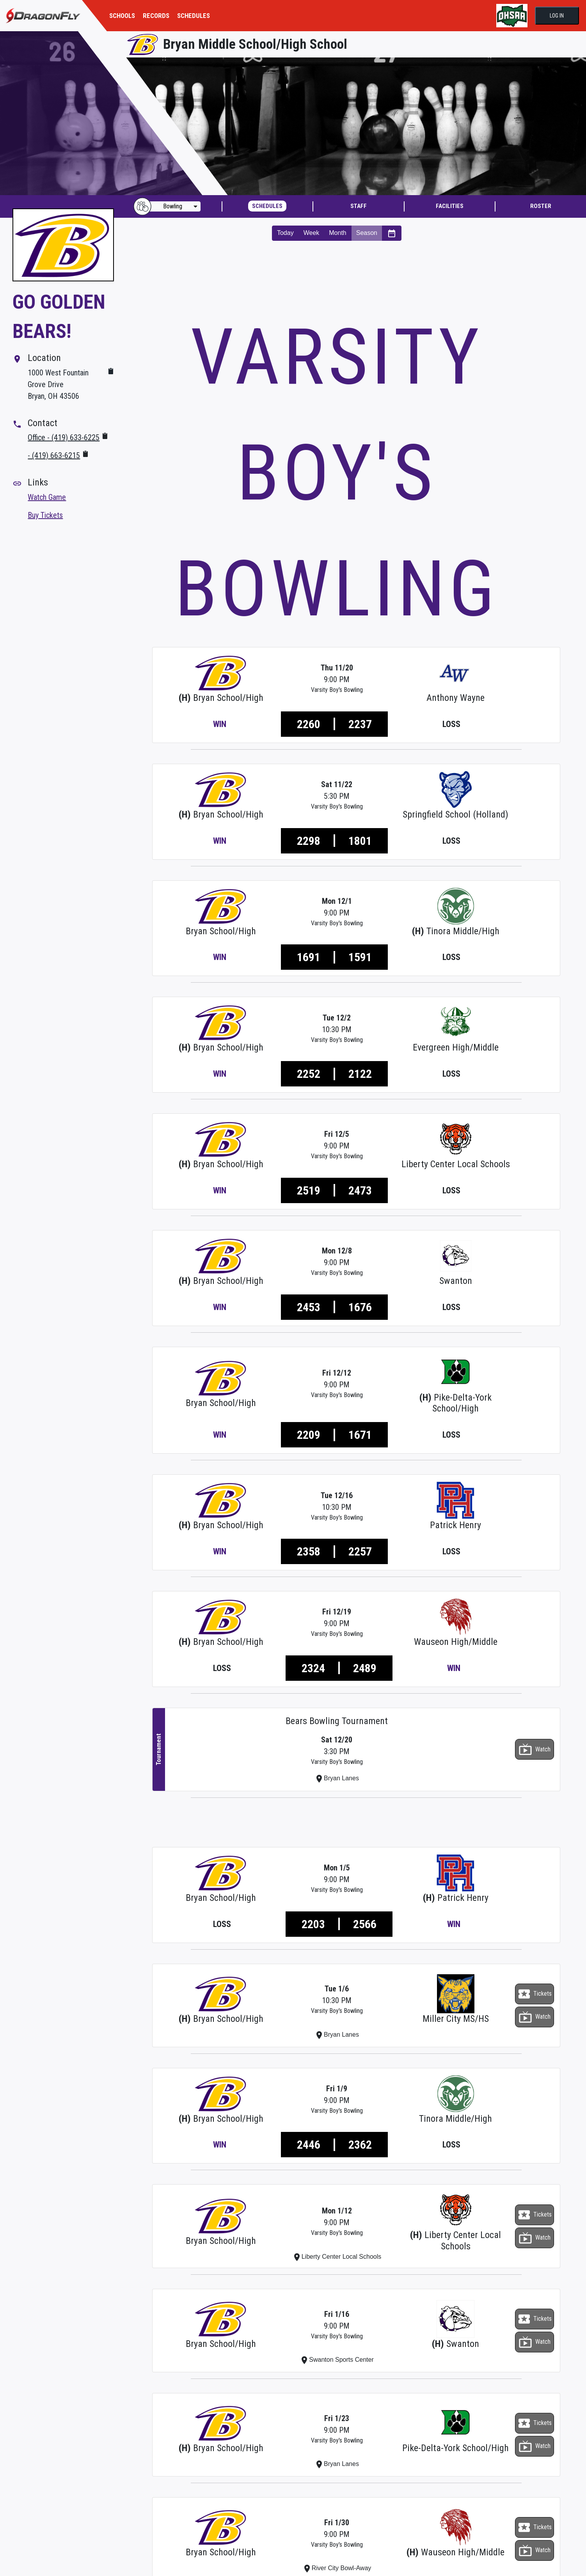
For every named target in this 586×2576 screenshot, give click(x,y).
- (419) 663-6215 (54, 455)
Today (285, 232)
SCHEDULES (193, 16)
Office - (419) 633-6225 (63, 437)
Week (312, 232)
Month (337, 232)
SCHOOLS (122, 16)
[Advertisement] (356, 277)
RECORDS (156, 16)
